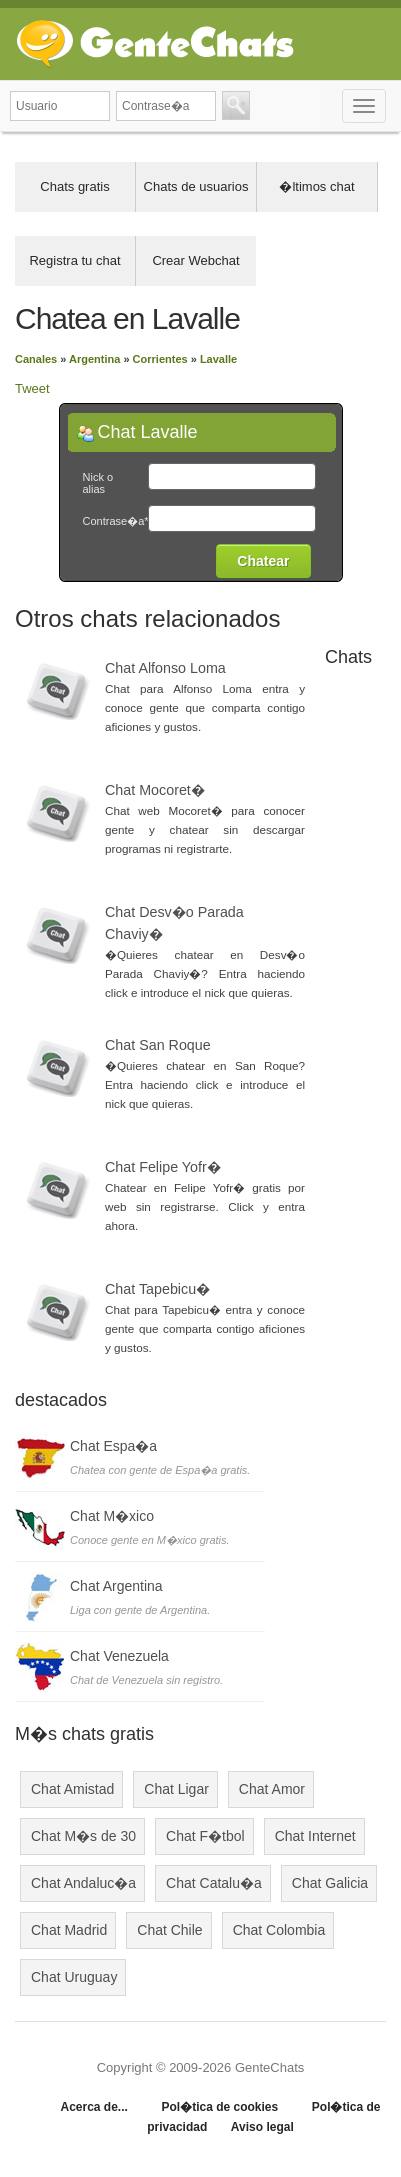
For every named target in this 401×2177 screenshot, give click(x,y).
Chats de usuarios (196, 186)
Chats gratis (74, 186)
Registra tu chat (74, 260)
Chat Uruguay (74, 1977)
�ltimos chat (316, 186)
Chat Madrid (69, 1930)
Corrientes (160, 359)
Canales (36, 359)
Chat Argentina (116, 1586)
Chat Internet (315, 1836)
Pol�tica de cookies (219, 2107)
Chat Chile (169, 1930)
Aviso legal (262, 2127)
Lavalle (218, 359)
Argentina (94, 359)
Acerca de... (93, 2107)
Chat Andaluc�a (83, 1883)
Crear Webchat (195, 260)
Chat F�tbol (205, 1836)
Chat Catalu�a (214, 1883)
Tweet (32, 388)
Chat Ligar (176, 1789)
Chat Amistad (72, 1789)
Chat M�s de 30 (83, 1836)
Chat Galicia (330, 1883)
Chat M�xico (112, 1516)
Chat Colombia (279, 1930)
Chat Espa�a (113, 1446)
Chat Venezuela (119, 1656)
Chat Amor (272, 1789)
